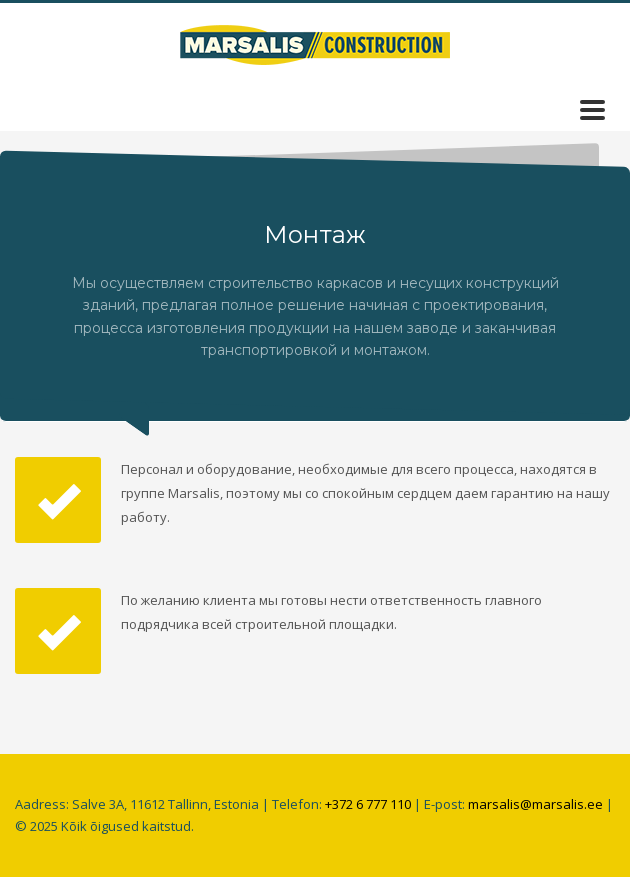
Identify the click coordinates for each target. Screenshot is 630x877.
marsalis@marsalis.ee (535, 804)
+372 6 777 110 (368, 804)
